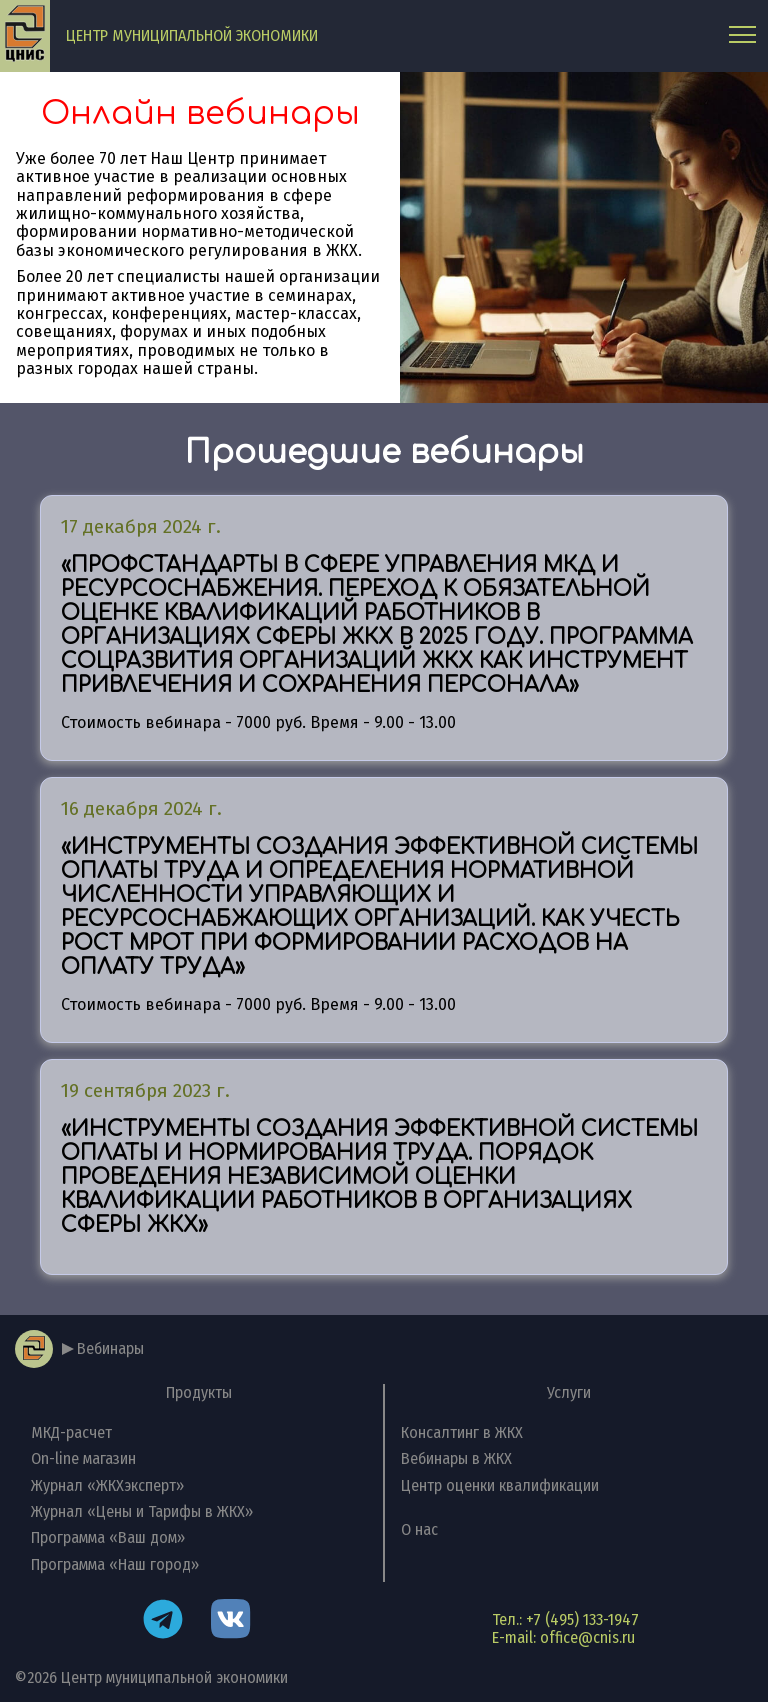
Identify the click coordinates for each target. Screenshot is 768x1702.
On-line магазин (83, 1458)
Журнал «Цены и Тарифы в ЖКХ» (142, 1511)
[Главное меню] (742, 35)
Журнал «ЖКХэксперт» (107, 1485)
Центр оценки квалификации (500, 1485)
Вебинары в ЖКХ (456, 1458)
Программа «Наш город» (115, 1564)
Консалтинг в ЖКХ (462, 1432)
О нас (419, 1529)
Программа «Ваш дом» (108, 1537)
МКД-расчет (71, 1432)
